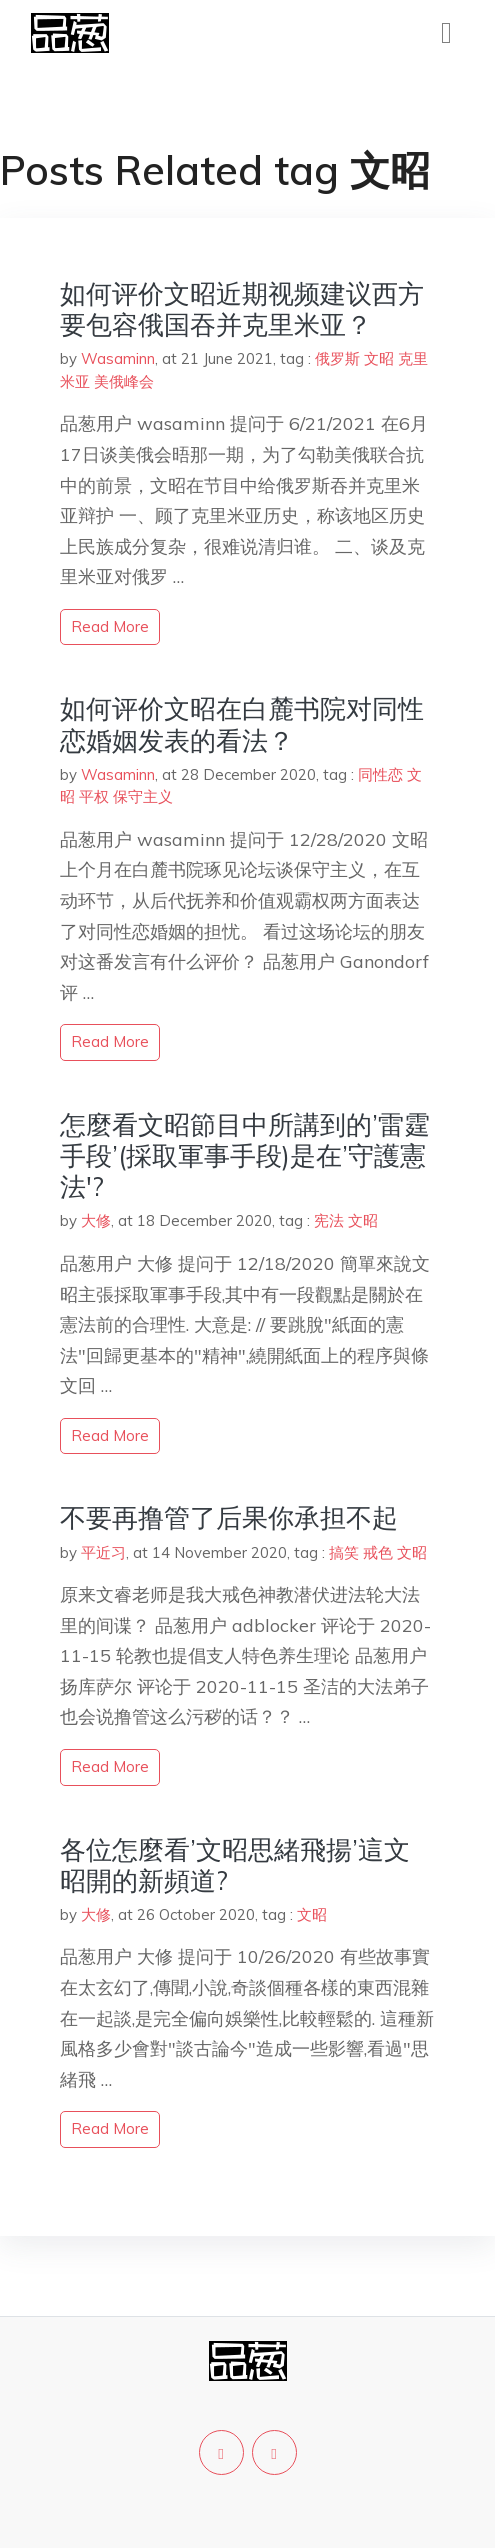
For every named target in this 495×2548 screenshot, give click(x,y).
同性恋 (380, 774)
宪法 (329, 1220)
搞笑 (344, 1552)
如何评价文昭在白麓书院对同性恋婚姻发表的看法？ (242, 724)
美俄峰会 (124, 381)
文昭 (379, 358)
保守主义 (143, 796)
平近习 (103, 1552)
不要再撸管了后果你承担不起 (229, 1517)
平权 (94, 796)
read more (110, 626)
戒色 (378, 1552)
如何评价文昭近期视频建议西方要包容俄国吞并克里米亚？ (242, 309)
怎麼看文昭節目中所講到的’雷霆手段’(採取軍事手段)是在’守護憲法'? (245, 1155)
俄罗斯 (337, 358)
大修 (96, 1220)
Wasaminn (118, 358)
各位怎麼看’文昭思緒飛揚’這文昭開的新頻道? (235, 1865)
